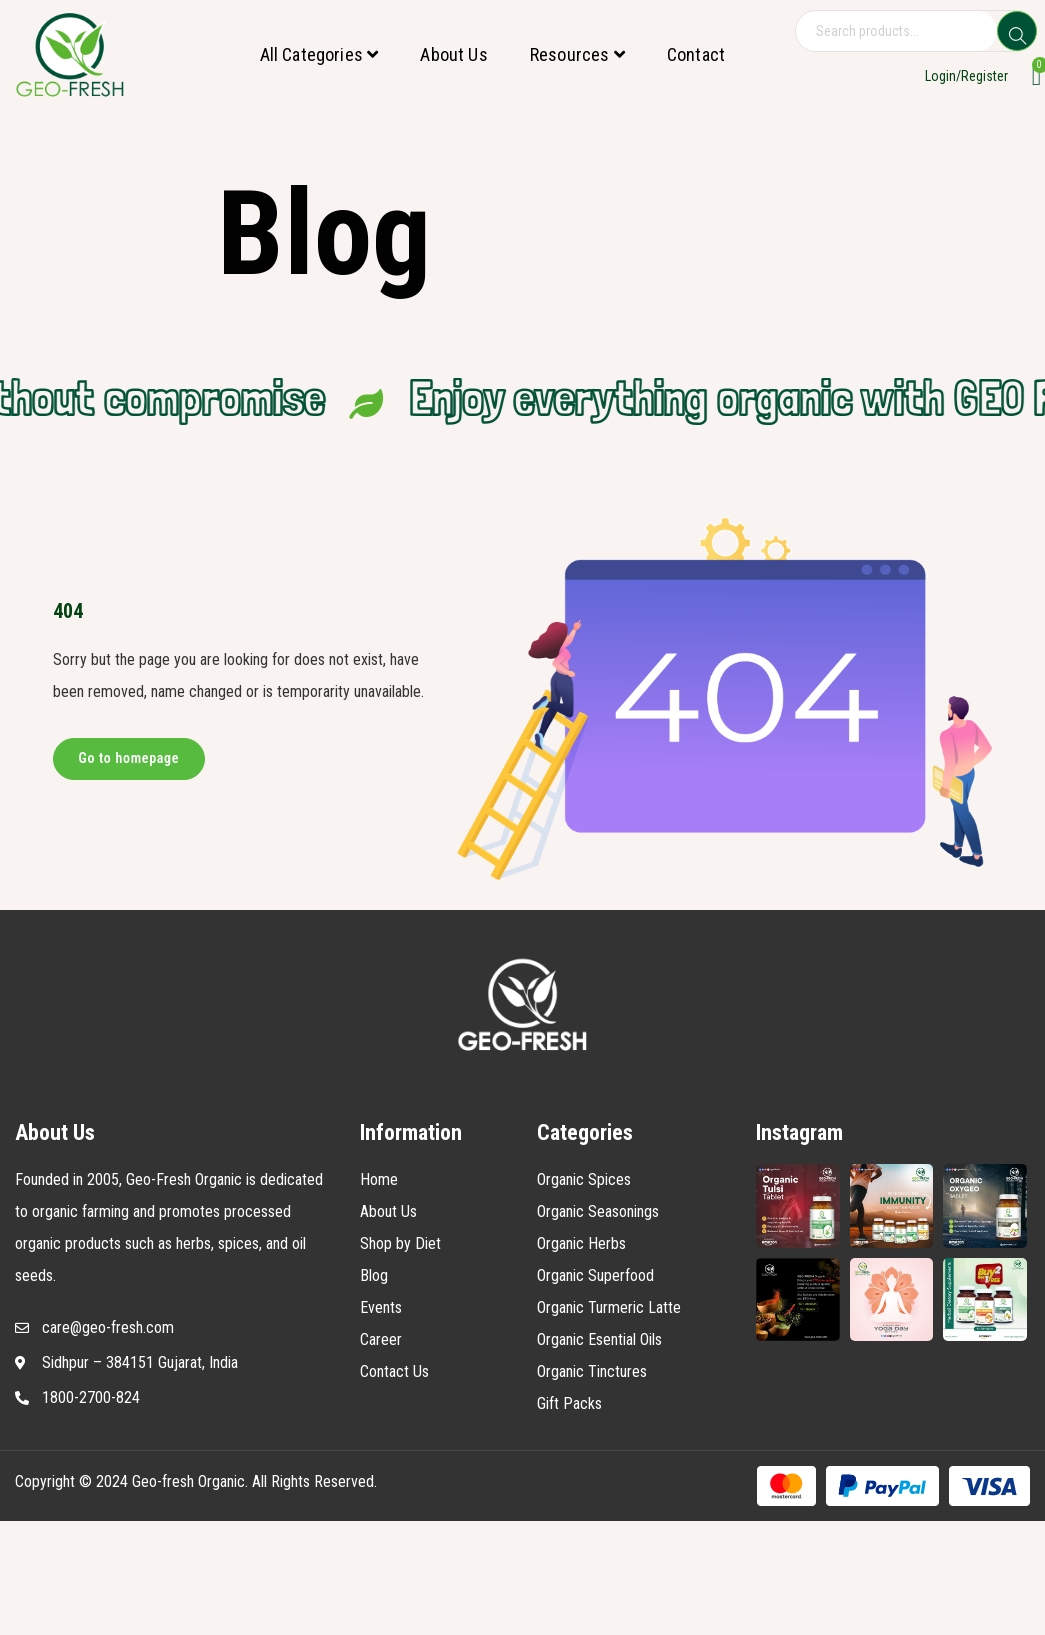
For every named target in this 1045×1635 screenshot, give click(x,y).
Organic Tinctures (592, 1371)
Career (381, 1339)
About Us (453, 54)
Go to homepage (129, 758)
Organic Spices (584, 1179)
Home (379, 1179)
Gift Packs (569, 1403)
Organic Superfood (595, 1275)
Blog (374, 1275)
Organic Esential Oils (599, 1339)
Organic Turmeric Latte (609, 1307)
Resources (577, 54)
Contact (696, 54)
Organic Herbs (581, 1243)
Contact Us (394, 1371)
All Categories (319, 54)
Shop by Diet (400, 1243)
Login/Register (966, 76)
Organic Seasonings (598, 1211)
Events (381, 1307)
